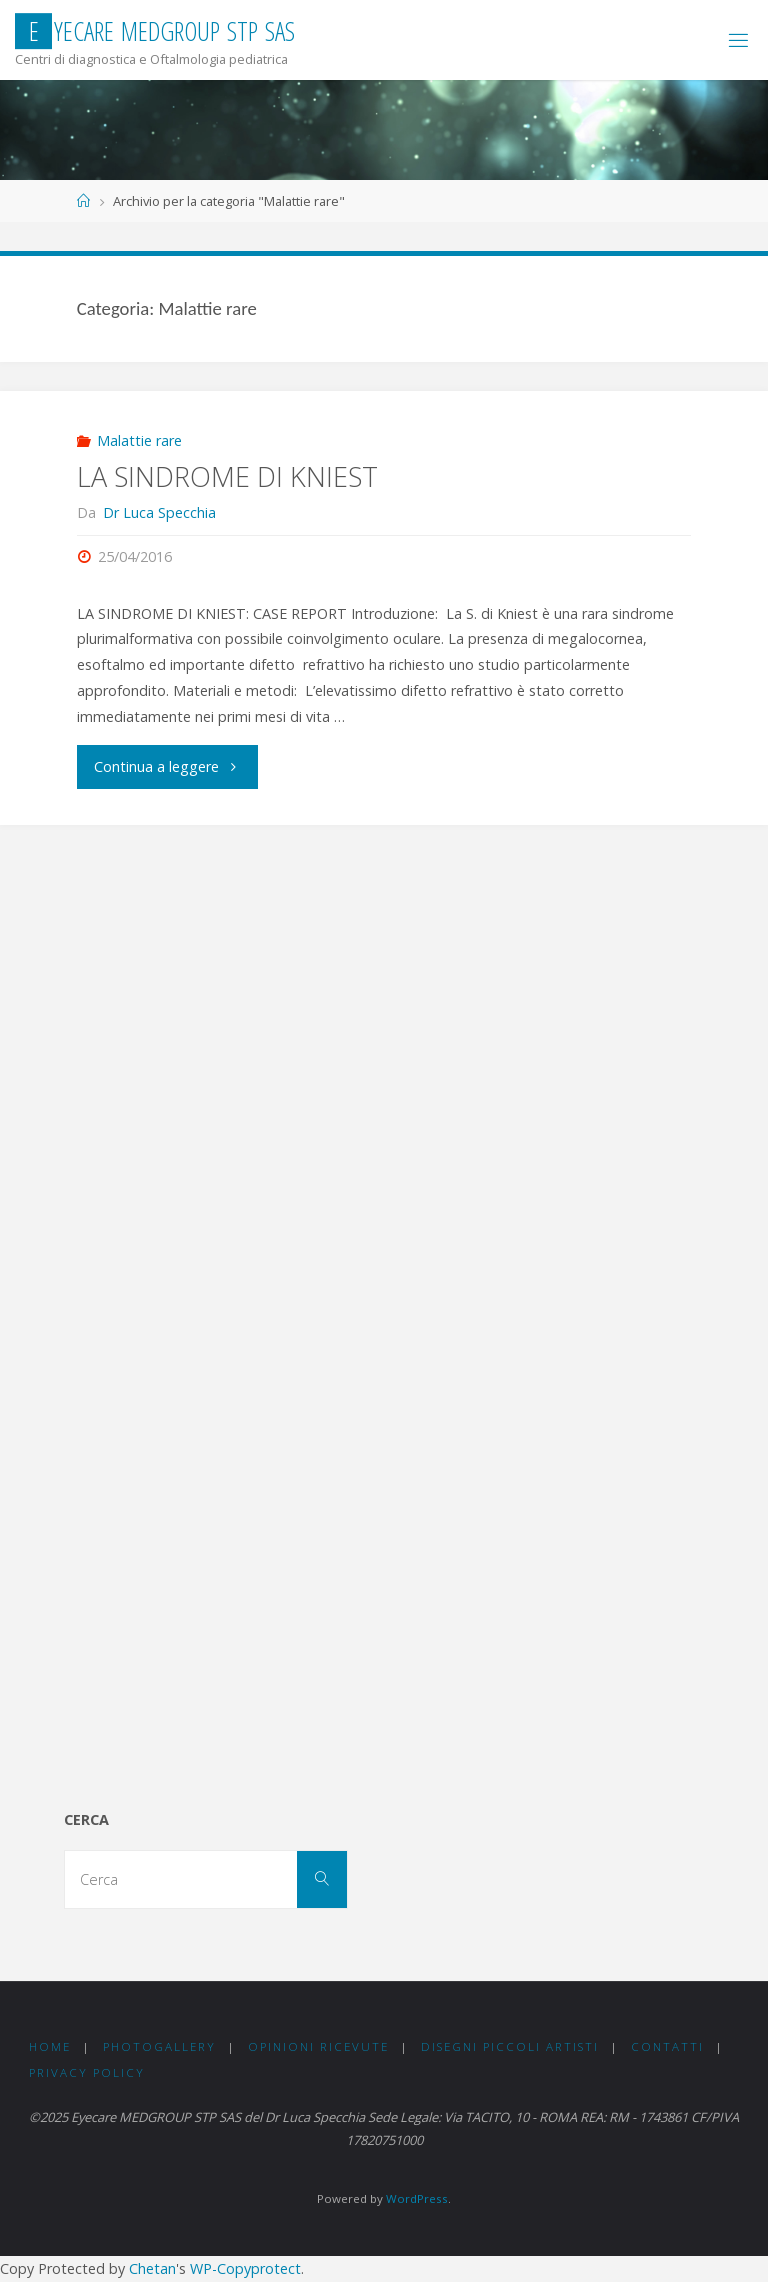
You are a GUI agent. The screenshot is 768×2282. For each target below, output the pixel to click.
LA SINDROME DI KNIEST (227, 476)
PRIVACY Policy (87, 2072)
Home (50, 2046)
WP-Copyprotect (245, 2268)
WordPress (417, 2198)
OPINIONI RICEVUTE (318, 2046)
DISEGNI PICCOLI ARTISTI (510, 2046)
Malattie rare (139, 440)
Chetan (152, 2268)
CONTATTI (667, 2046)
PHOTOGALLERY (159, 2046)
